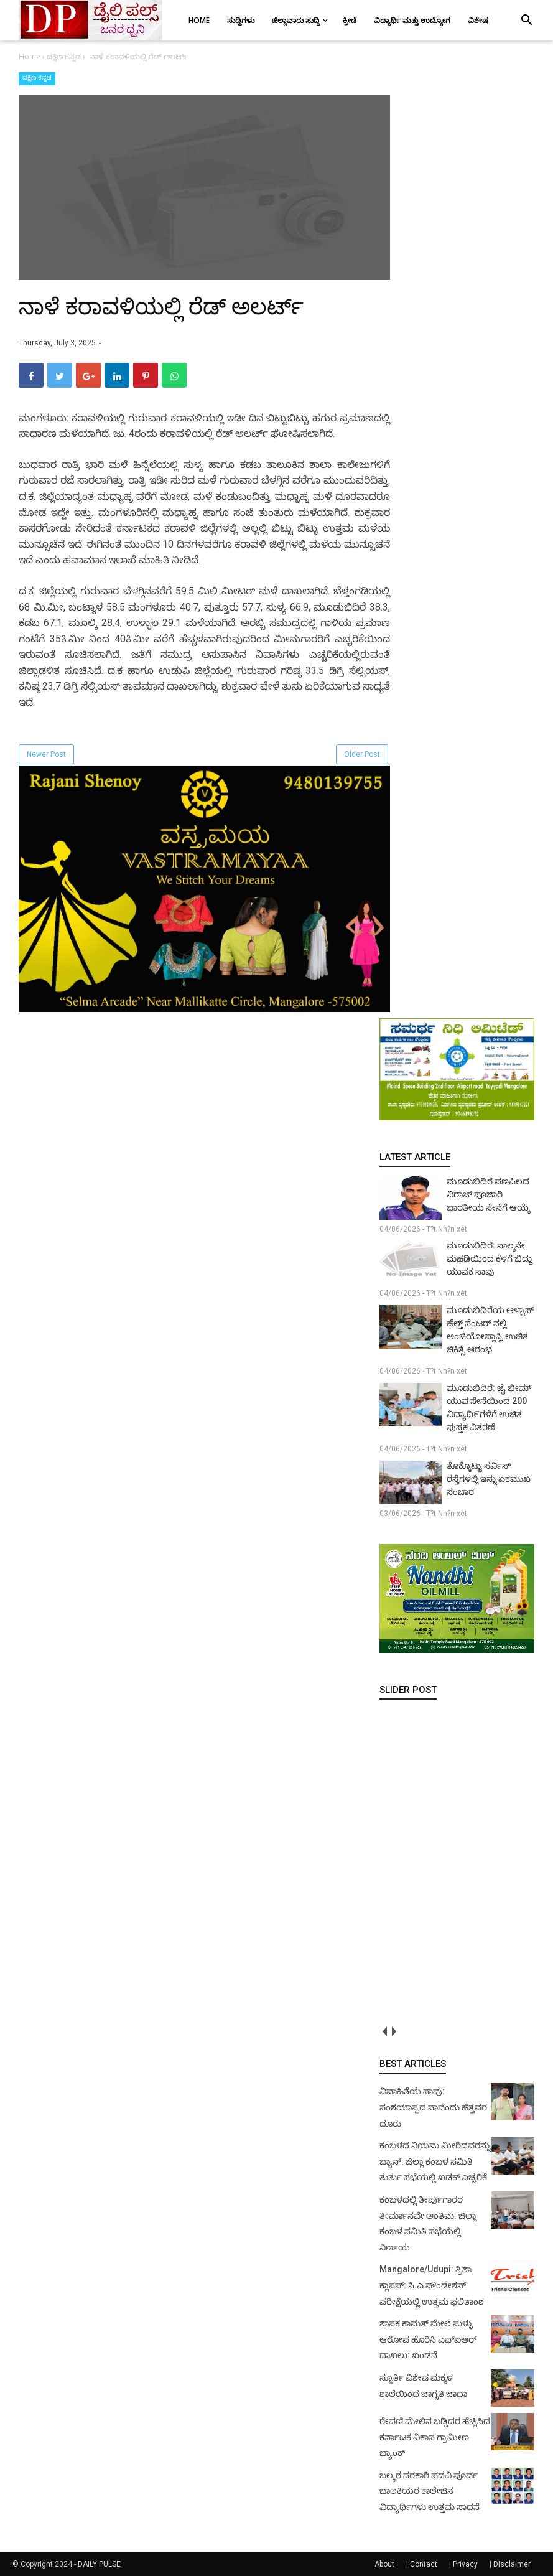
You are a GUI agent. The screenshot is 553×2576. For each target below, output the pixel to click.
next (393, 2031)
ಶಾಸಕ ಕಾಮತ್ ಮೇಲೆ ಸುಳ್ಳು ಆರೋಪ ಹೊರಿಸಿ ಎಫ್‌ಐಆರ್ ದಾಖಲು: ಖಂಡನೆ (428, 2339)
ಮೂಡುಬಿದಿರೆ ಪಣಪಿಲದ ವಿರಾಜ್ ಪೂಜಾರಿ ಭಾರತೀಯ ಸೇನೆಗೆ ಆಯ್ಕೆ (488, 1194)
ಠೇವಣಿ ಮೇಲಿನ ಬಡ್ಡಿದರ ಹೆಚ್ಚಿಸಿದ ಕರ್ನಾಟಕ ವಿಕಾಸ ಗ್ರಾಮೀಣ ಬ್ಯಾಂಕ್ (434, 2437)
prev (384, 2031)
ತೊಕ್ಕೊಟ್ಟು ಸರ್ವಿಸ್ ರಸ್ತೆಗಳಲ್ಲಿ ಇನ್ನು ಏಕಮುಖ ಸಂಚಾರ (489, 1479)
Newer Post (46, 754)
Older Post (362, 754)
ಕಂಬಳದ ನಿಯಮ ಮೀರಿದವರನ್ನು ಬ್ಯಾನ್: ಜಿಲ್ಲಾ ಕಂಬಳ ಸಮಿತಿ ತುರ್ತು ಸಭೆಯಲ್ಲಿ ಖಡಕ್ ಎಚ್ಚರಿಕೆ (434, 2161)
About (384, 2564)
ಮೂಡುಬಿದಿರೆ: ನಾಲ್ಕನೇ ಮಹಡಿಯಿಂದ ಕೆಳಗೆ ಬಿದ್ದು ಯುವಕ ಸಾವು (489, 1258)
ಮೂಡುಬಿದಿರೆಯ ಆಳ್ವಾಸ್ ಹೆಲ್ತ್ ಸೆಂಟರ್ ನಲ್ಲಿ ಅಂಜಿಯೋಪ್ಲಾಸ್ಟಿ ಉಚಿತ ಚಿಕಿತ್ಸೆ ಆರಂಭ (490, 1329)
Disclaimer (512, 2564)
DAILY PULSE (99, 2564)
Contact (423, 2564)
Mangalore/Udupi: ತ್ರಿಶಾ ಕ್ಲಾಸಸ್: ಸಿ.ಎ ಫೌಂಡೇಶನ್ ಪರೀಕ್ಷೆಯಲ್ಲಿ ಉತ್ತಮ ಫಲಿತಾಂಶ (431, 2285)
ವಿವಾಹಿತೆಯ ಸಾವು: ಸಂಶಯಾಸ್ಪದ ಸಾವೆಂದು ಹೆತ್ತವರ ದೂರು (433, 2107)
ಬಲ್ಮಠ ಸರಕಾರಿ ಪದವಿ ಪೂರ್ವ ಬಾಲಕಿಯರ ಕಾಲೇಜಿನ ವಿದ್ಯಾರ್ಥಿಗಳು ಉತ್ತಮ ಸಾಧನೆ (429, 2491)
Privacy (465, 2564)
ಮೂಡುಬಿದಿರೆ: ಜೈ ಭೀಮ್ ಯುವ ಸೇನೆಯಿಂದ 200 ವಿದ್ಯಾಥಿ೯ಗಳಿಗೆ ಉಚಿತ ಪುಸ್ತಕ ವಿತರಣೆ (489, 1407)
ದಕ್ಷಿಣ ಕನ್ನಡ (37, 77)
